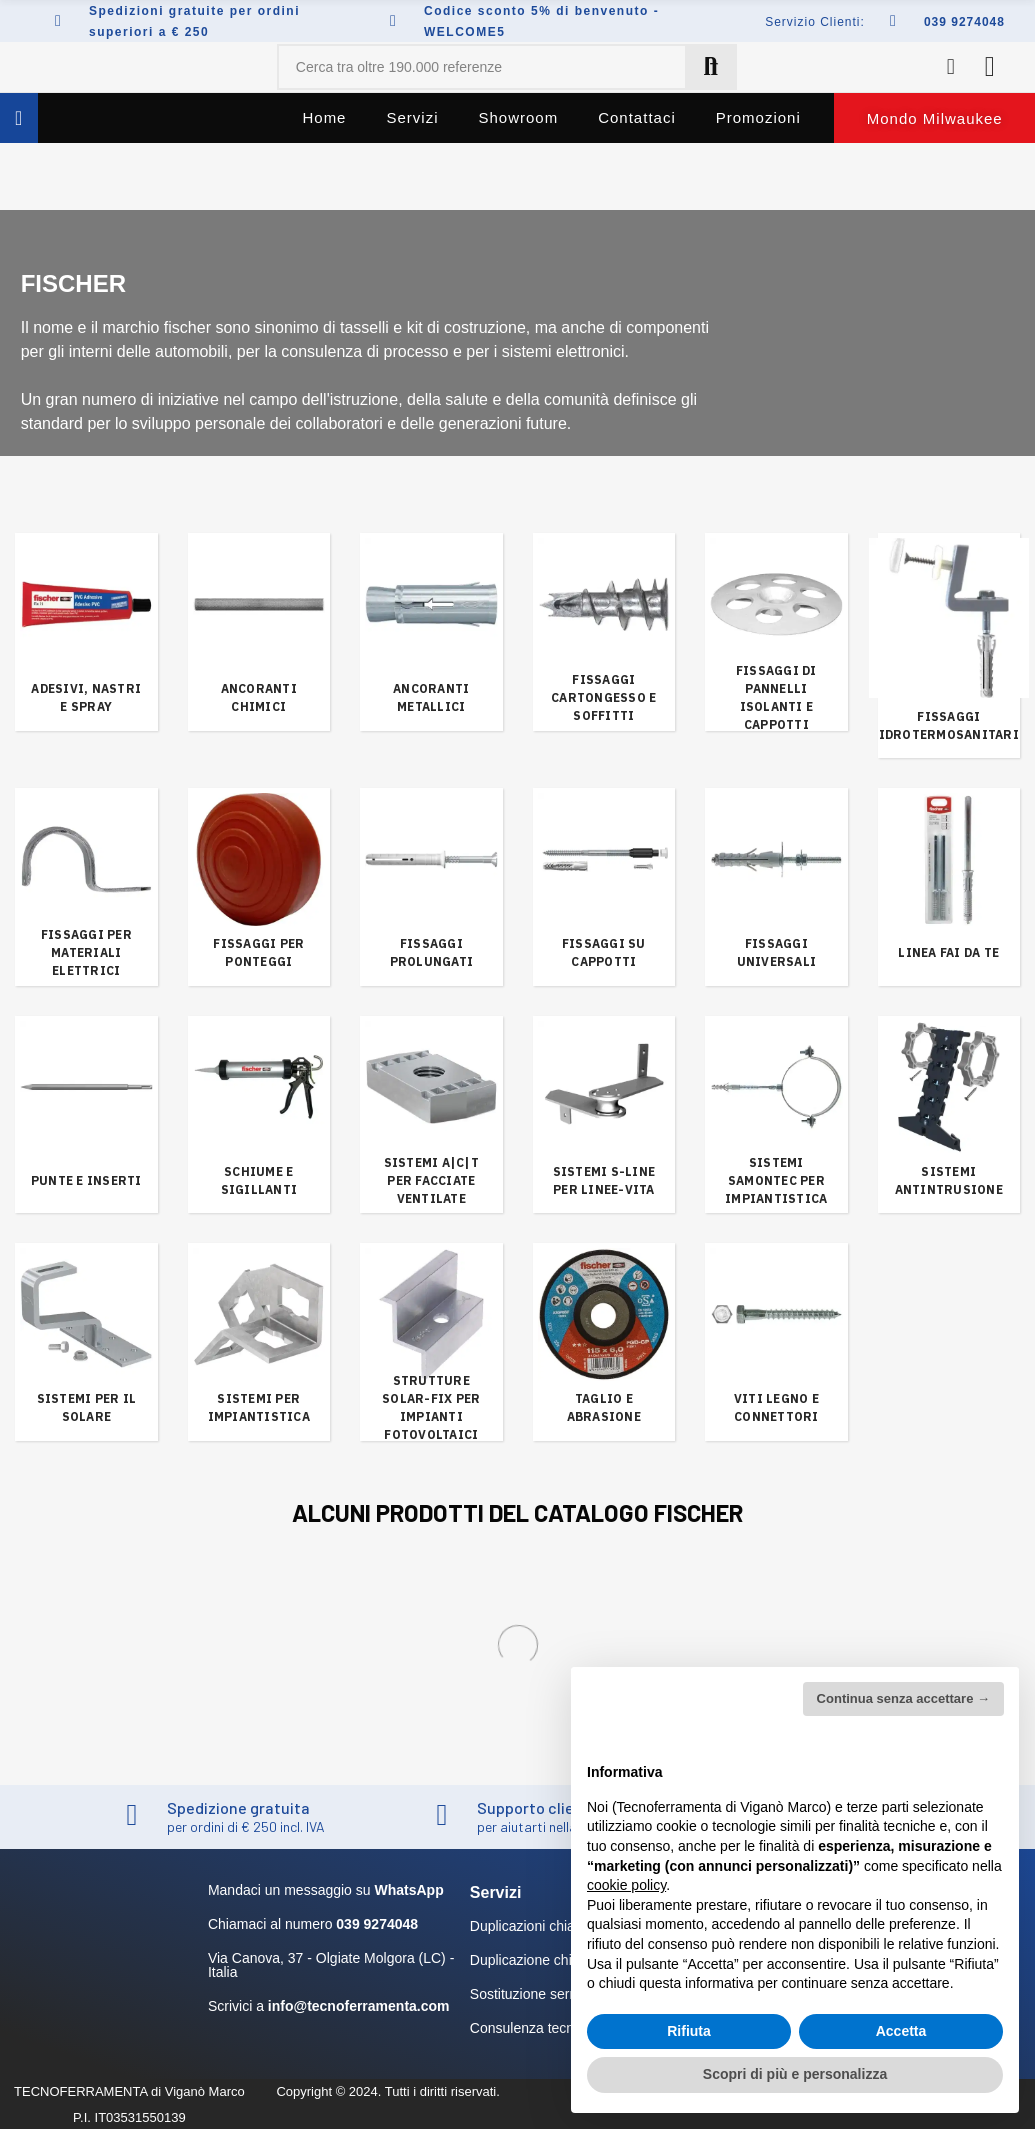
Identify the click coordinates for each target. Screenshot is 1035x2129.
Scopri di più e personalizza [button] (795, 2074)
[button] (935, 118)
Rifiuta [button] (689, 2031)
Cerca (711, 67)
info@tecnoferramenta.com (359, 2006)
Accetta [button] (901, 2031)
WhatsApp (408, 1890)
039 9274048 (964, 22)
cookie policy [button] (626, 1885)
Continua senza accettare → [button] (903, 1698)
